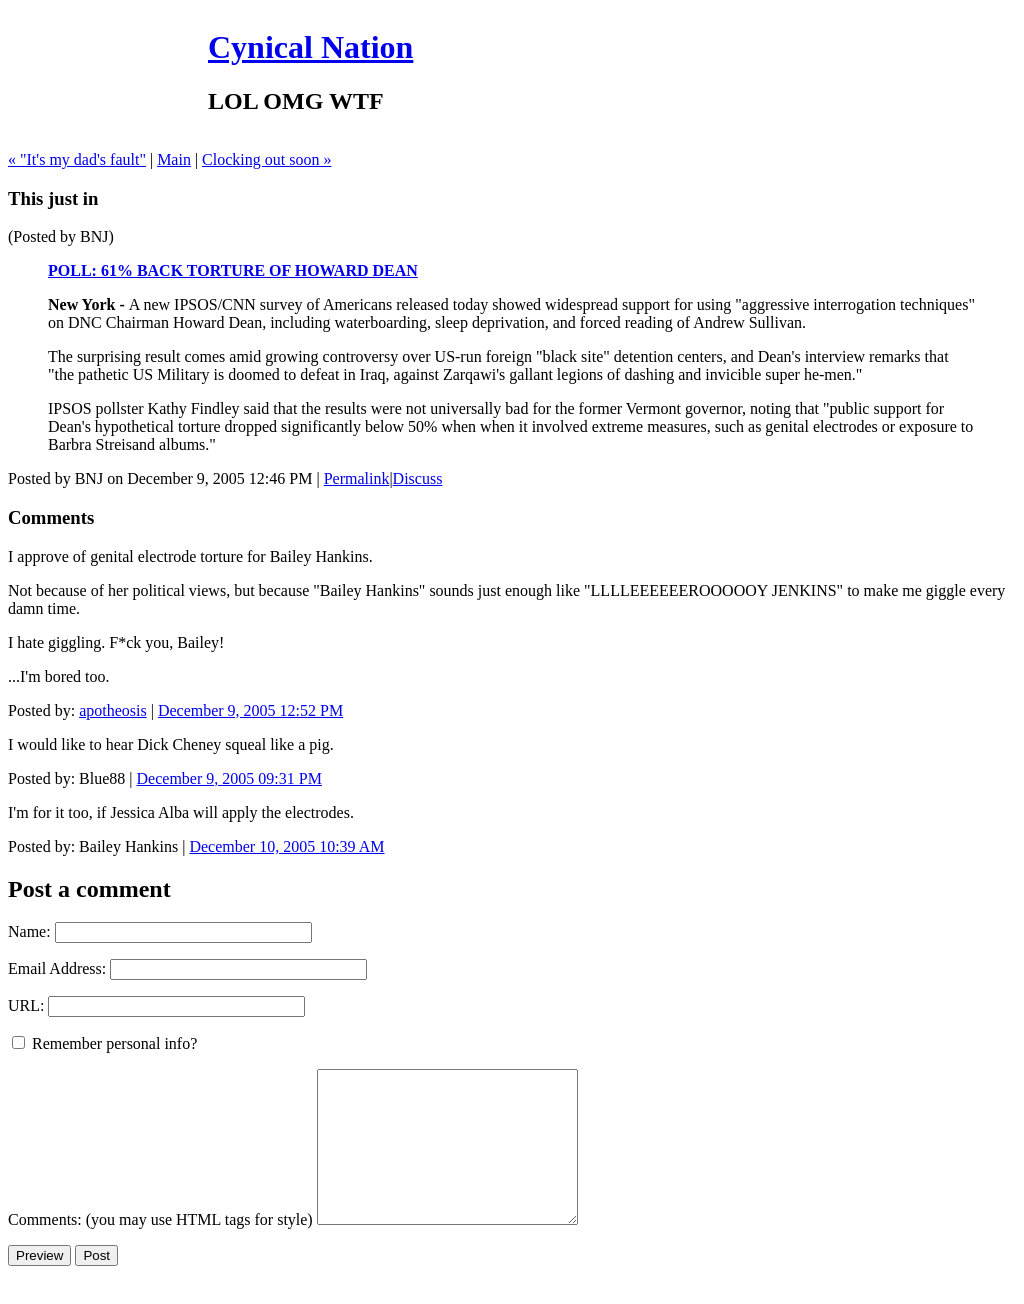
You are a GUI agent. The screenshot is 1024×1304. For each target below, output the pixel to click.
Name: (29, 931)
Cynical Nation (310, 47)
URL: (26, 1005)
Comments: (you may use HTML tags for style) (160, 1249)
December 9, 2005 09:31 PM (229, 778)
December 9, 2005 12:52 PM (250, 710)
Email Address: (57, 968)
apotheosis (113, 710)
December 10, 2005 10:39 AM (286, 846)
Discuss (418, 478)
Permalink (357, 478)
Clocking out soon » (266, 159)
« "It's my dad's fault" (77, 159)
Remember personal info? (104, 1043)
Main (174, 159)
